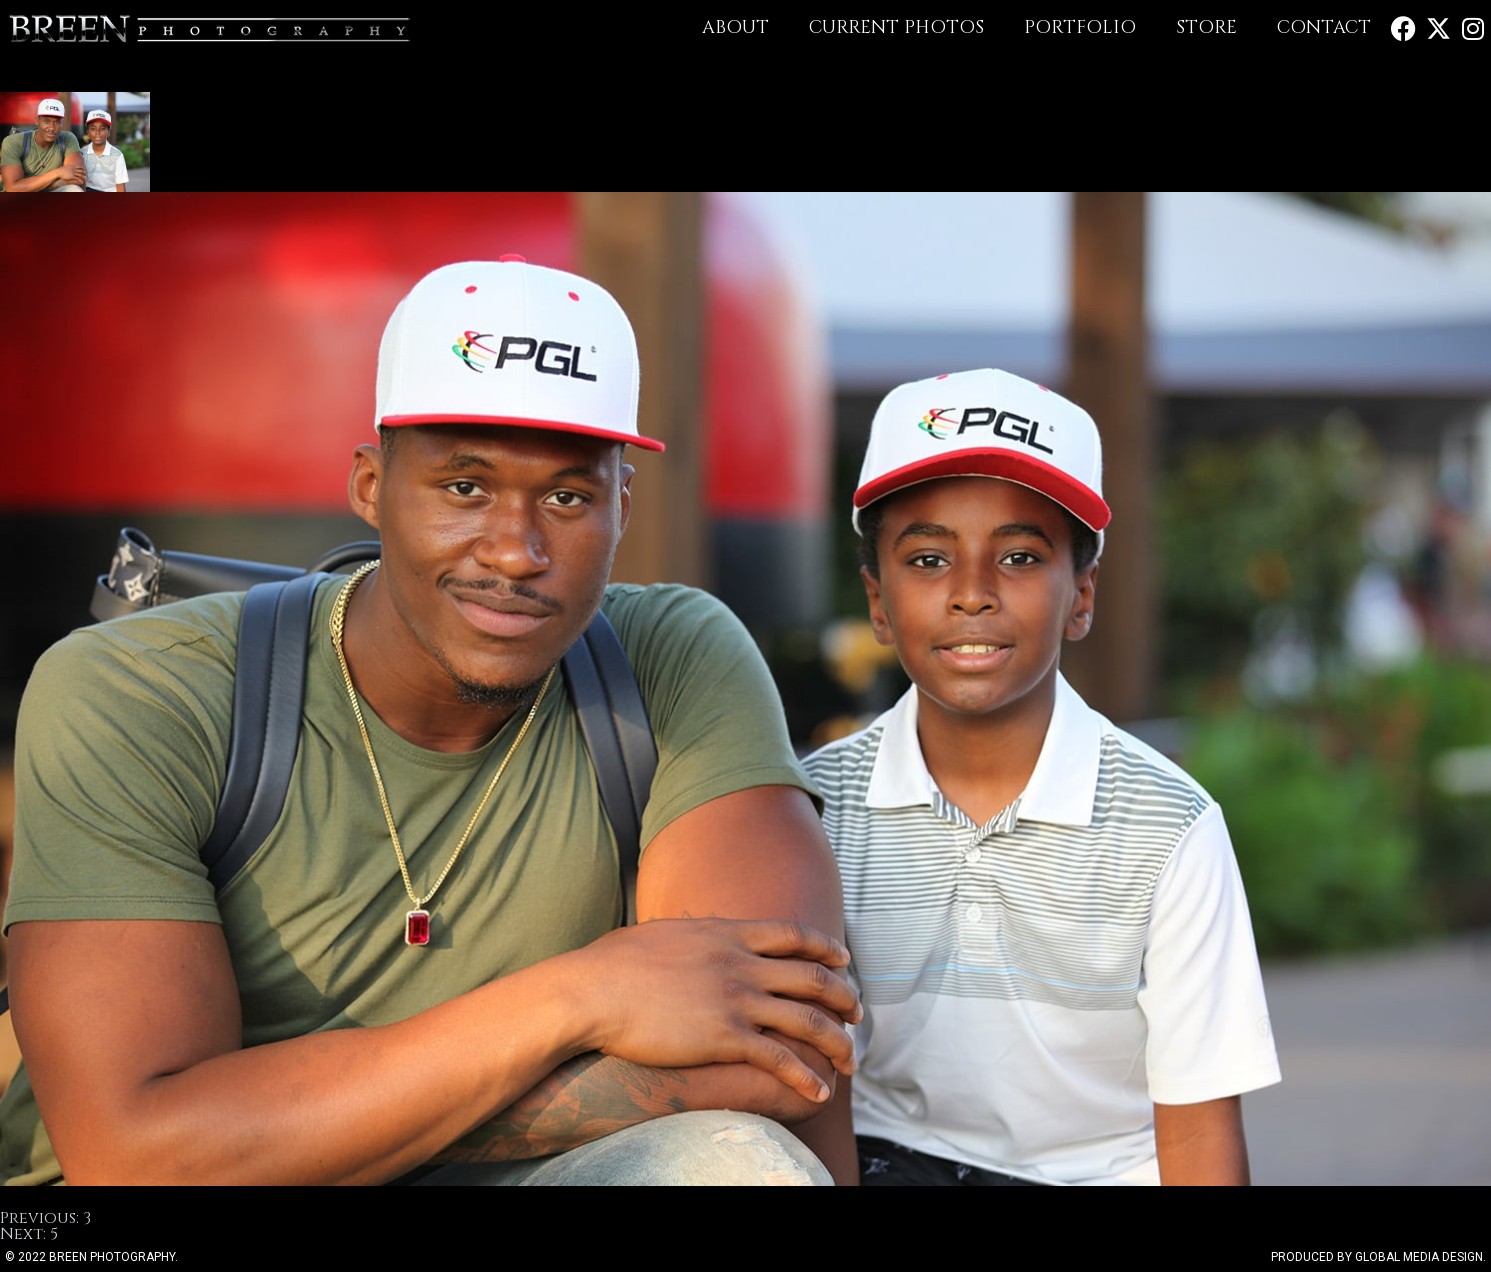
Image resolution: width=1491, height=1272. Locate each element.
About (735, 27)
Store (1206, 27)
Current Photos (896, 27)
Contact (1324, 27)
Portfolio (1080, 27)
